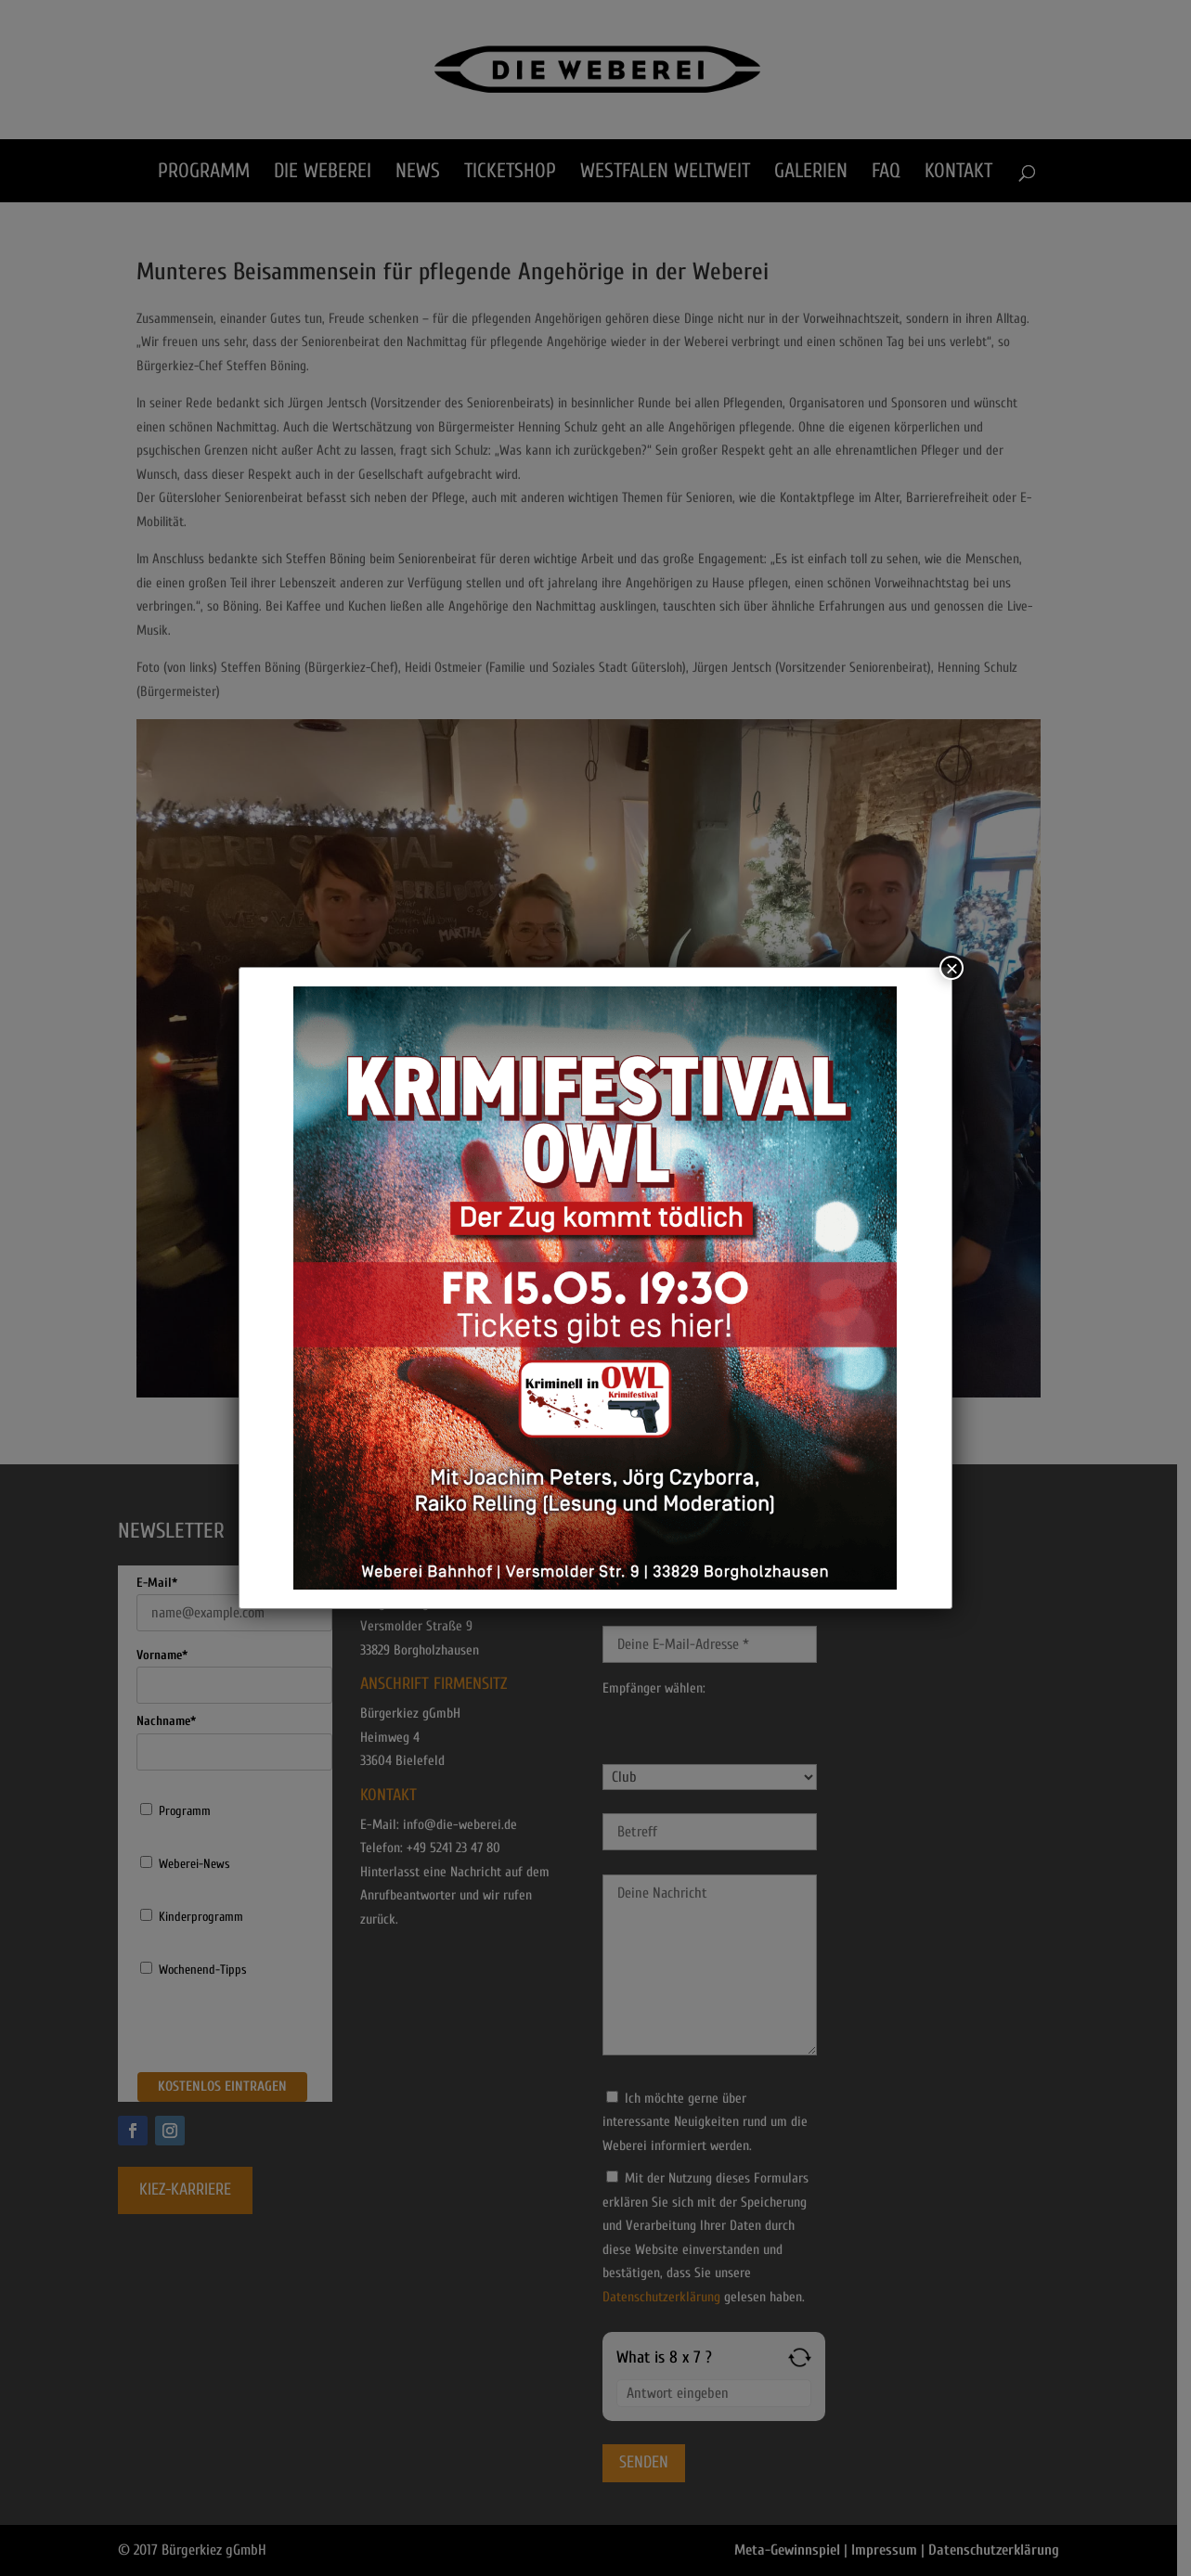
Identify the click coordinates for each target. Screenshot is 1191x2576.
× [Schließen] (951, 968)
